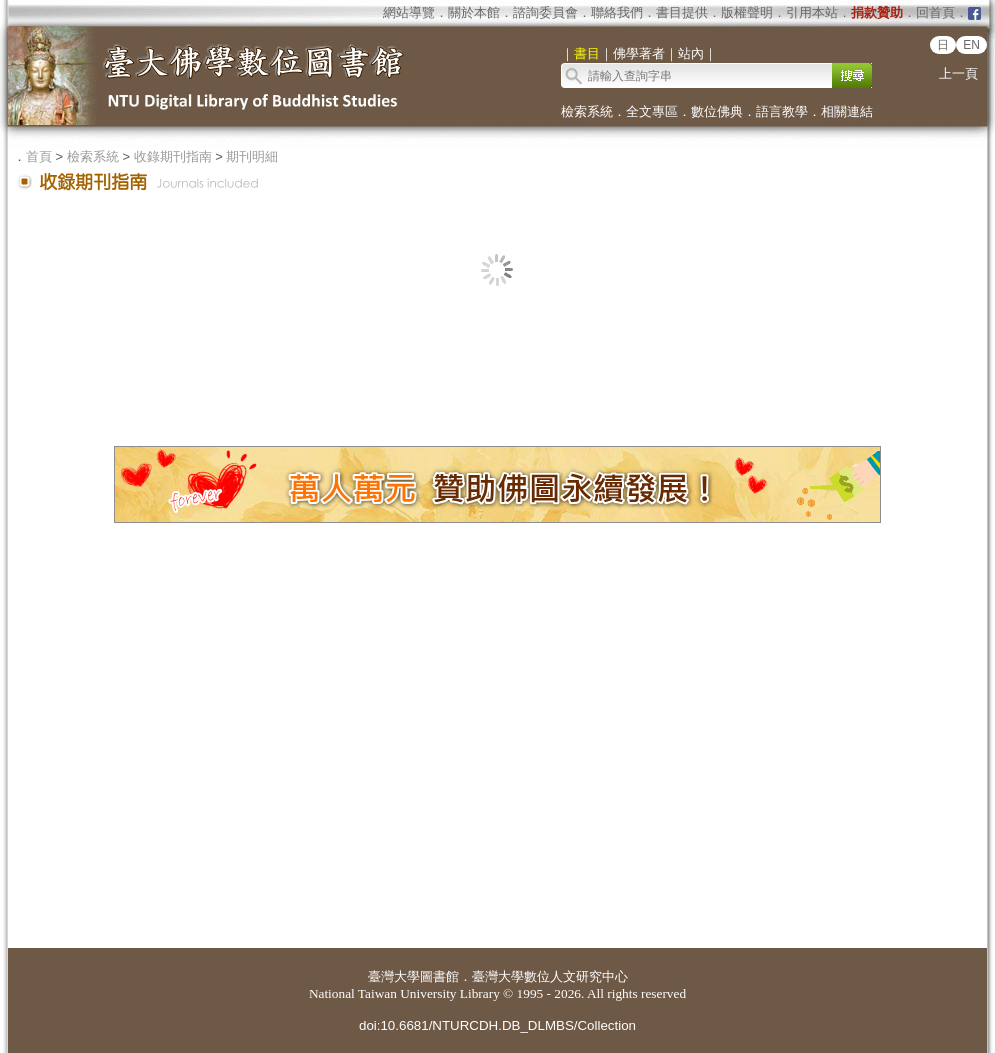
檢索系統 (587, 111)
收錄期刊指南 (173, 156)
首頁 (39, 156)
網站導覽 (409, 12)
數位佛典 (717, 111)
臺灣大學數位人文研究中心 (550, 976)
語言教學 (782, 111)
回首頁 (935, 12)
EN (971, 45)
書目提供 (682, 12)
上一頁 (958, 73)
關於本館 (474, 12)
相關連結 (847, 111)
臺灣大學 (394, 976)
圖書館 (439, 976)
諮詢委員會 (545, 12)
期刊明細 (252, 156)
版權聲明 (747, 12)
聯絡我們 (617, 12)
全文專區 (652, 111)
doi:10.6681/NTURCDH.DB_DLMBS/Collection (497, 1025)
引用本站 (812, 12)
